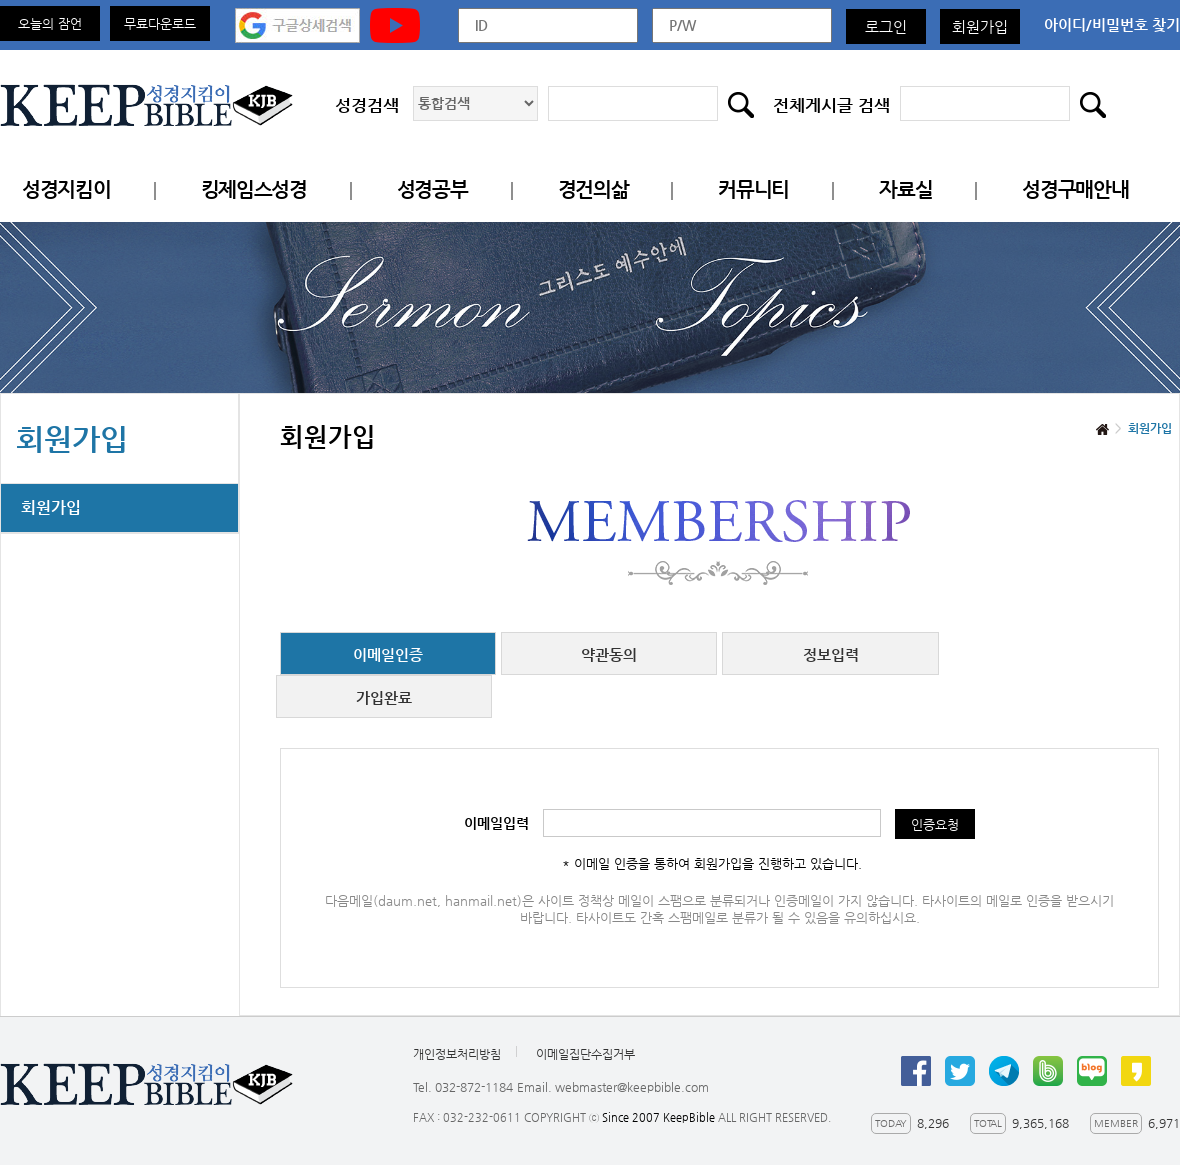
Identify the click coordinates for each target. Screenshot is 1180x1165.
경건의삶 (593, 189)
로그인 (886, 26)
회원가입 (980, 26)
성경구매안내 (1075, 189)
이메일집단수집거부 (585, 1054)
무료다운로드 (160, 23)
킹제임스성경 (254, 189)
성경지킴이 (66, 189)
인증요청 (935, 824)
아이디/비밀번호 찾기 (1112, 24)
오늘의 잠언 (50, 23)
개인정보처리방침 (457, 1054)
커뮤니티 (753, 189)
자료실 (905, 189)
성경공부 (432, 189)
